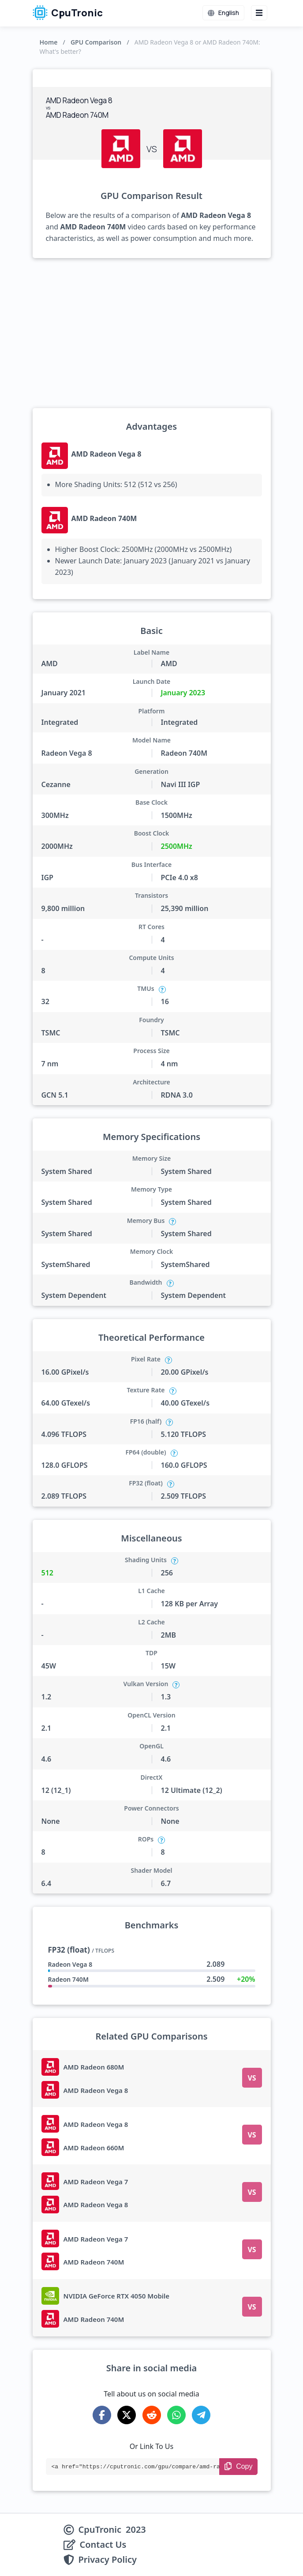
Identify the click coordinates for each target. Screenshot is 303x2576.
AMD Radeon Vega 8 (106, 454)
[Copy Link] (238, 2466)
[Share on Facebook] (102, 2415)
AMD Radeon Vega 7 (96, 2181)
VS (251, 2078)
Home (49, 42)
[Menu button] (259, 12)
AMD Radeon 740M (104, 518)
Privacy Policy (108, 2559)
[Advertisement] (151, 333)
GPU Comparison (96, 42)
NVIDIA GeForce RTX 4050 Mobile (117, 2295)
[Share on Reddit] (151, 2415)
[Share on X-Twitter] (126, 2415)
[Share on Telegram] (201, 2415)
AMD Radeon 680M (94, 2066)
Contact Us (103, 2544)
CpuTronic (68, 12)
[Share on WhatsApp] (176, 2415)
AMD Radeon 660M (94, 2147)
